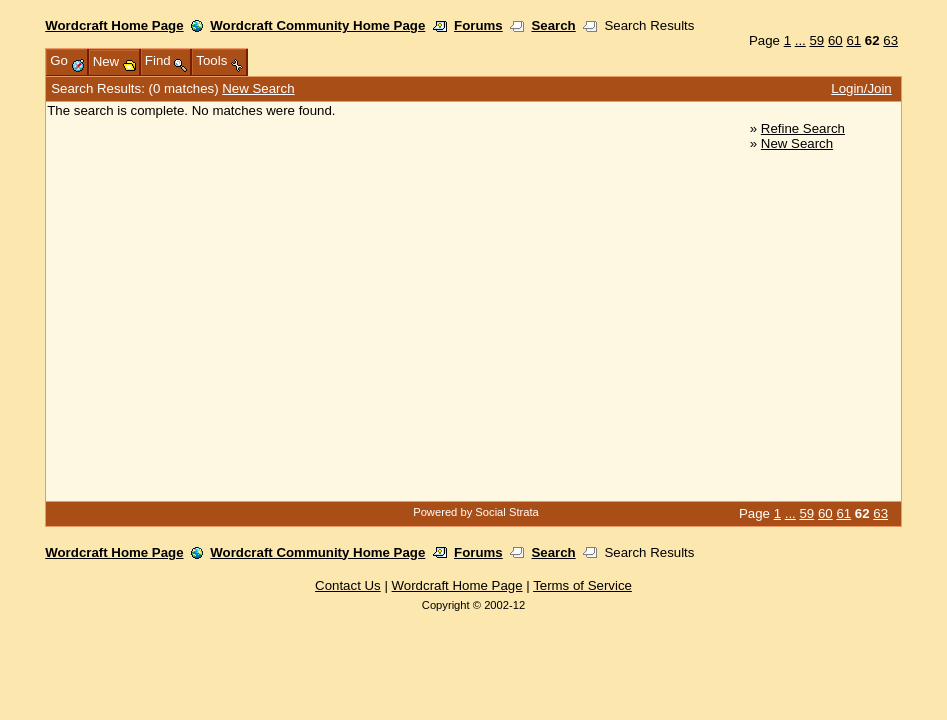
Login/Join (861, 88)
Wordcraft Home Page (114, 25)
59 (816, 40)
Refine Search (803, 128)
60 (835, 40)
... (800, 40)
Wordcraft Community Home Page (317, 25)
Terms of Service (582, 585)
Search (553, 25)
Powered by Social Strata (476, 512)
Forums (478, 25)
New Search (258, 88)
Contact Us (348, 585)
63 (890, 40)
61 (853, 40)
